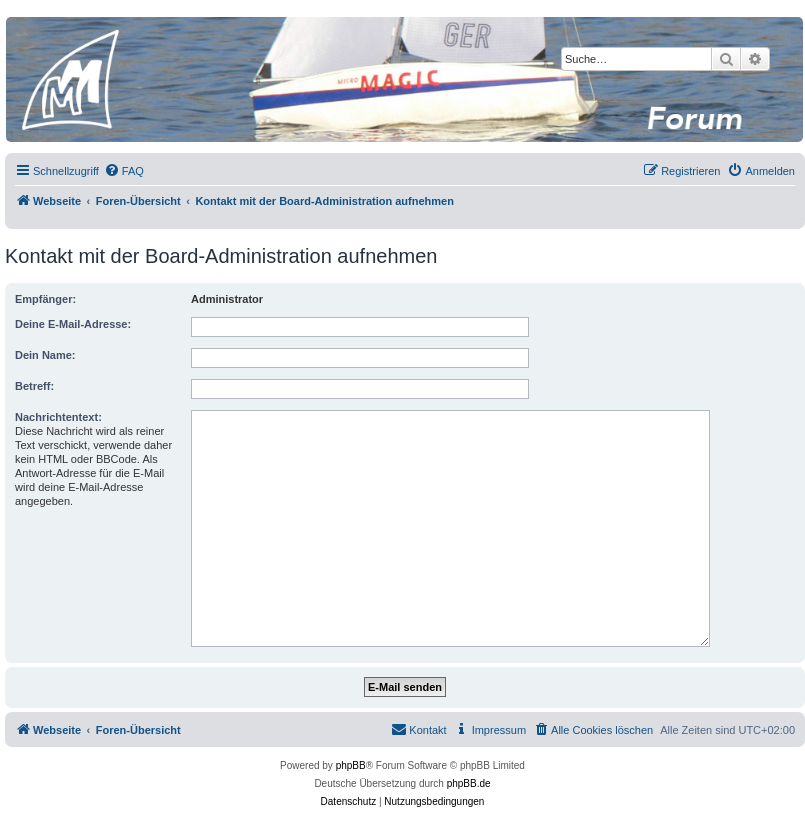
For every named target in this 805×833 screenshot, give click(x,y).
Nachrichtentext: (58, 417)
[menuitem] (124, 171)
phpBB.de (469, 783)
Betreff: (34, 386)
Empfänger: (45, 299)
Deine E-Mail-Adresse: (73, 324)
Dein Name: (45, 355)
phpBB (351, 765)
